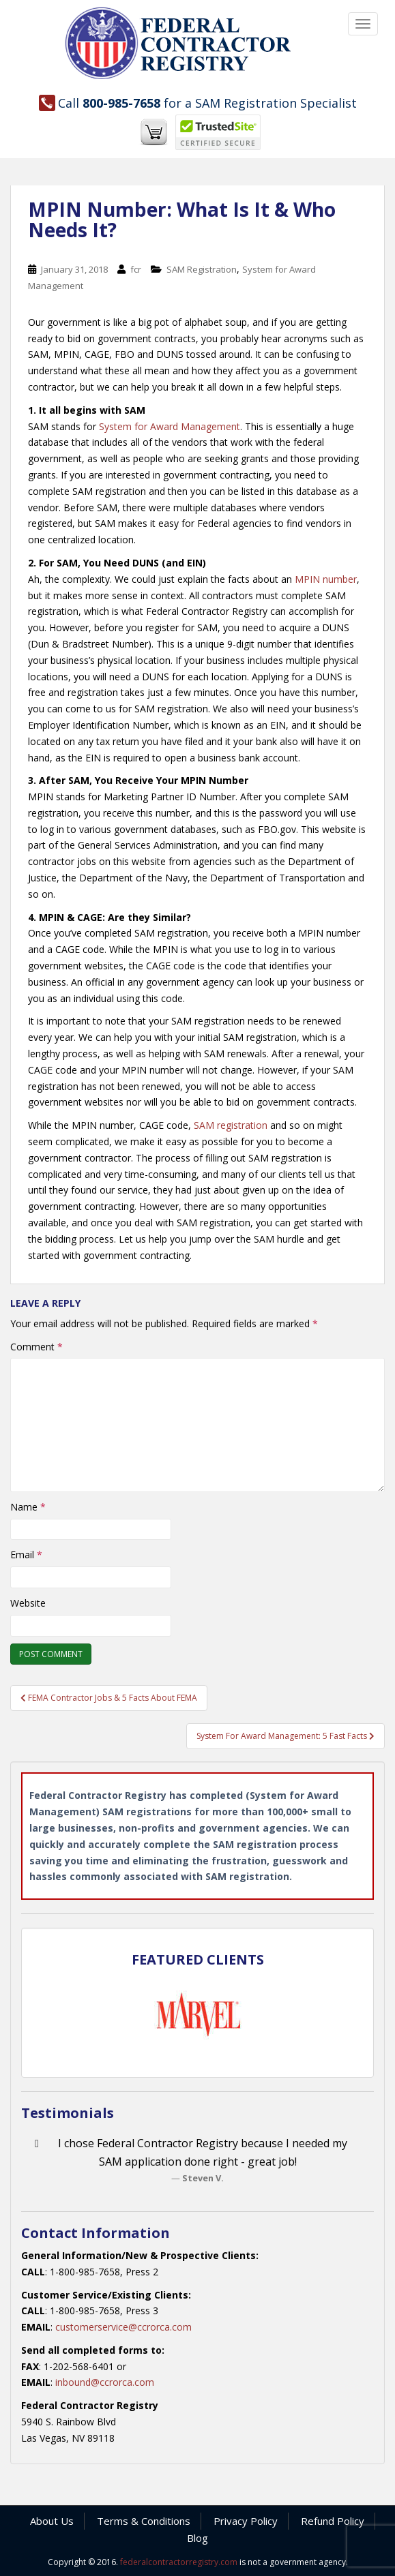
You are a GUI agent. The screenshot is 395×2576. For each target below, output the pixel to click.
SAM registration (230, 1125)
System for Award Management (169, 426)
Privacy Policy (246, 2521)
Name (28, 1506)
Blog (197, 2538)
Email (26, 1554)
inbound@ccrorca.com (104, 2382)
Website (28, 1602)
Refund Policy (332, 2521)
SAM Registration (201, 269)
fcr (135, 269)
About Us (52, 2521)
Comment (36, 1346)
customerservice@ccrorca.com (123, 2326)
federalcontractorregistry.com (178, 2562)
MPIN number (326, 579)
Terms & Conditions (143, 2521)
